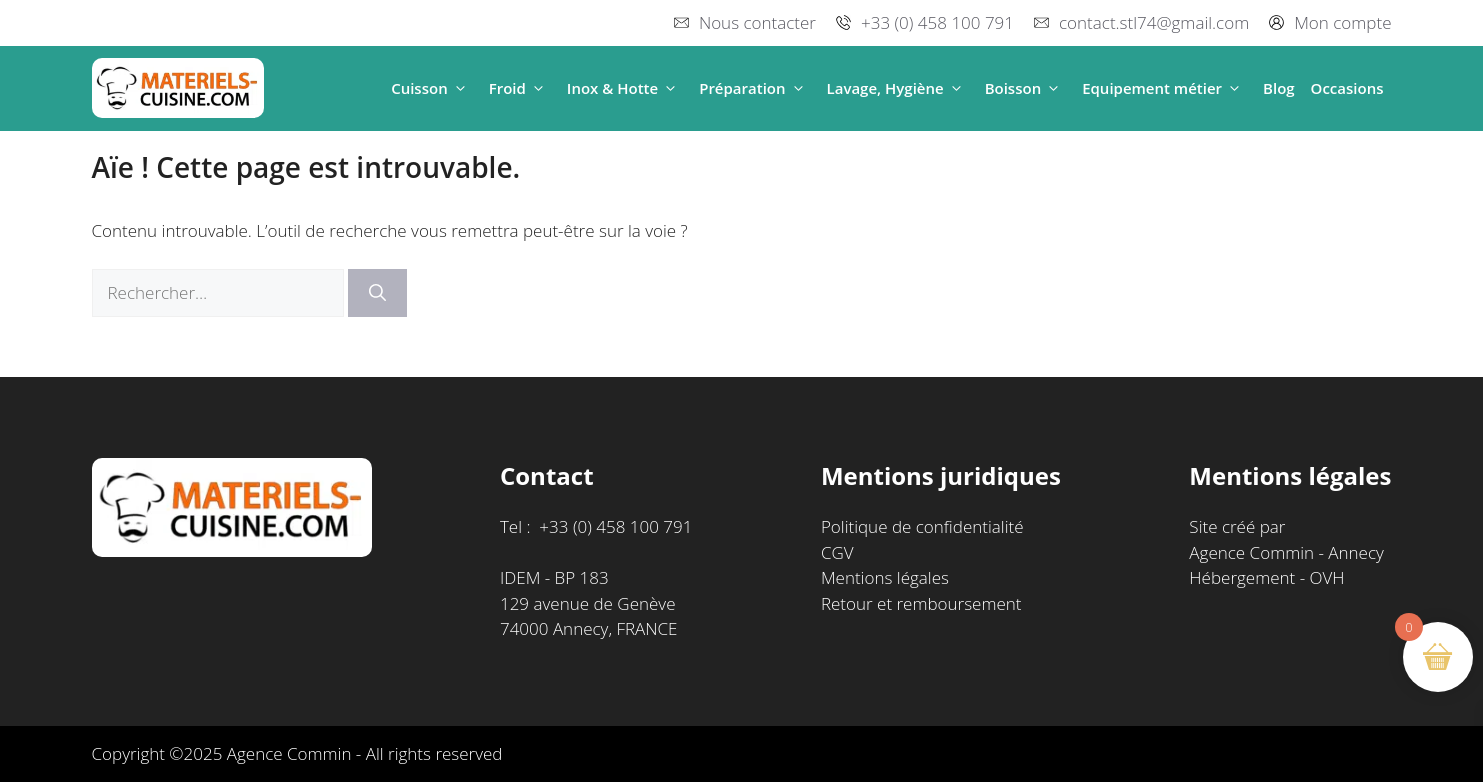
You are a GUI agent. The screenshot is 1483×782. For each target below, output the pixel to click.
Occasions (1347, 88)
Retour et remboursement (921, 603)
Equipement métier (1164, 88)
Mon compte (1342, 22)
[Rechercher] (377, 293)
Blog (1279, 88)
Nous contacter (757, 22)
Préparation (754, 88)
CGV (837, 552)
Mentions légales (885, 577)
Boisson (1026, 88)
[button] (460, 88)
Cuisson (432, 88)
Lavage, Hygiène (898, 88)
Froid (520, 88)
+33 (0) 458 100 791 (937, 22)
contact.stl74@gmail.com (1154, 22)
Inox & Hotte (625, 88)
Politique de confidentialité (922, 526)
